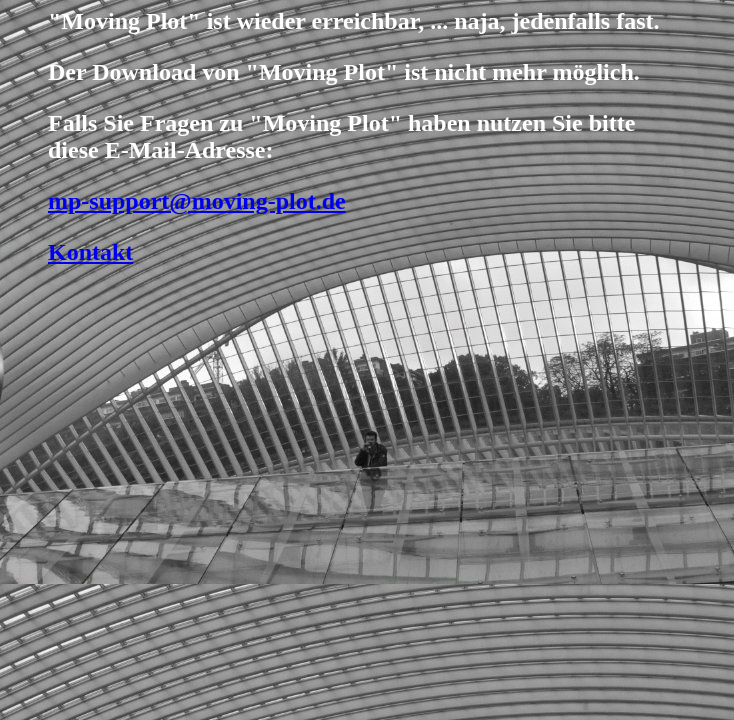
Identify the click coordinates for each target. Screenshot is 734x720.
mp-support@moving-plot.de (197, 201)
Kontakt (90, 252)
